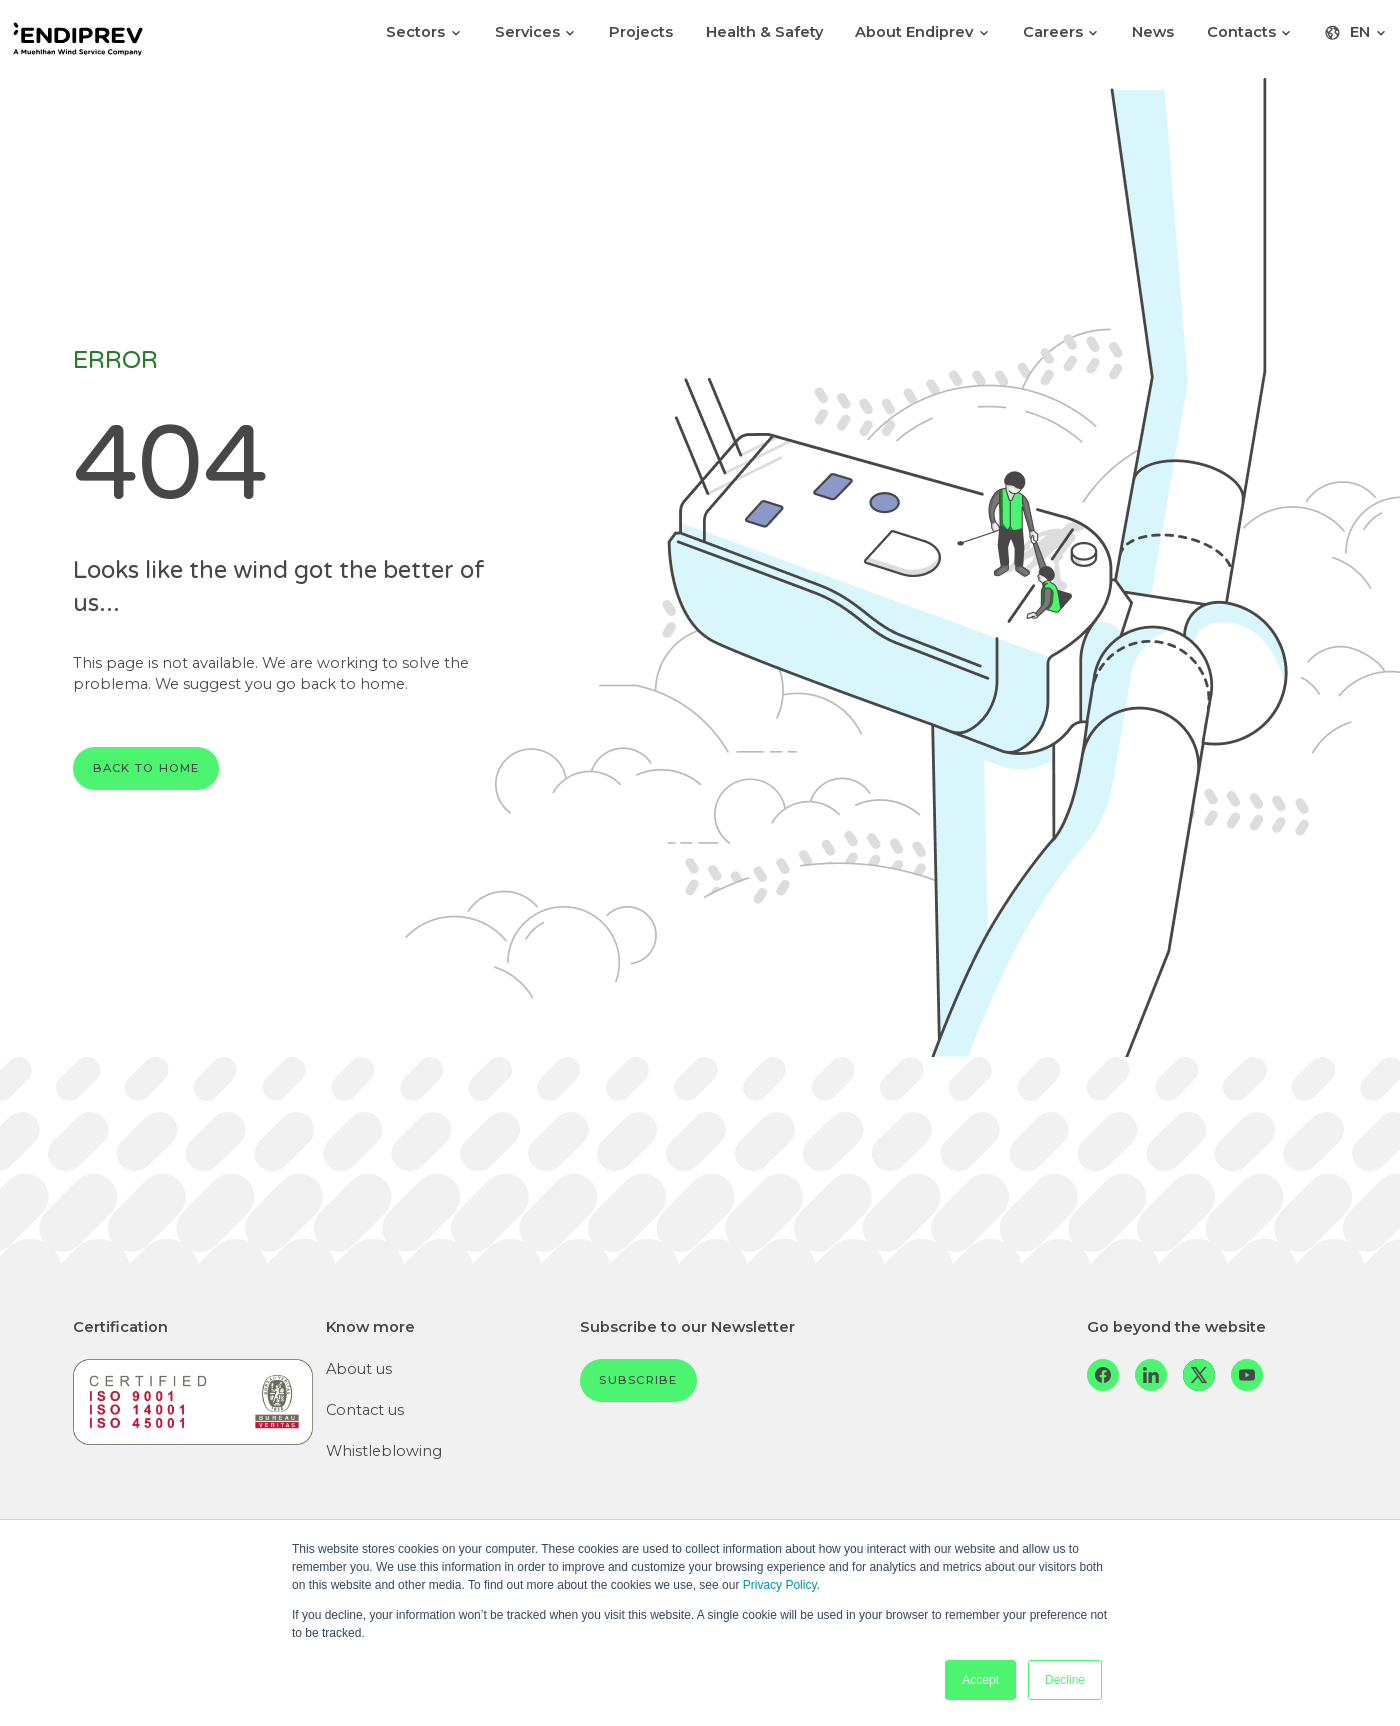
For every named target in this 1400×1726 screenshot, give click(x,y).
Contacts (1250, 32)
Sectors (424, 32)
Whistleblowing (384, 1451)
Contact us (365, 1410)
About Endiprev (922, 32)
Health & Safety (764, 32)
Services (536, 32)
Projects (641, 32)
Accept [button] (980, 1680)
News (1153, 32)
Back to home (146, 768)
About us (359, 1369)
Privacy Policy (780, 1585)
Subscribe (638, 1380)
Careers (1061, 32)
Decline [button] (1065, 1680)
